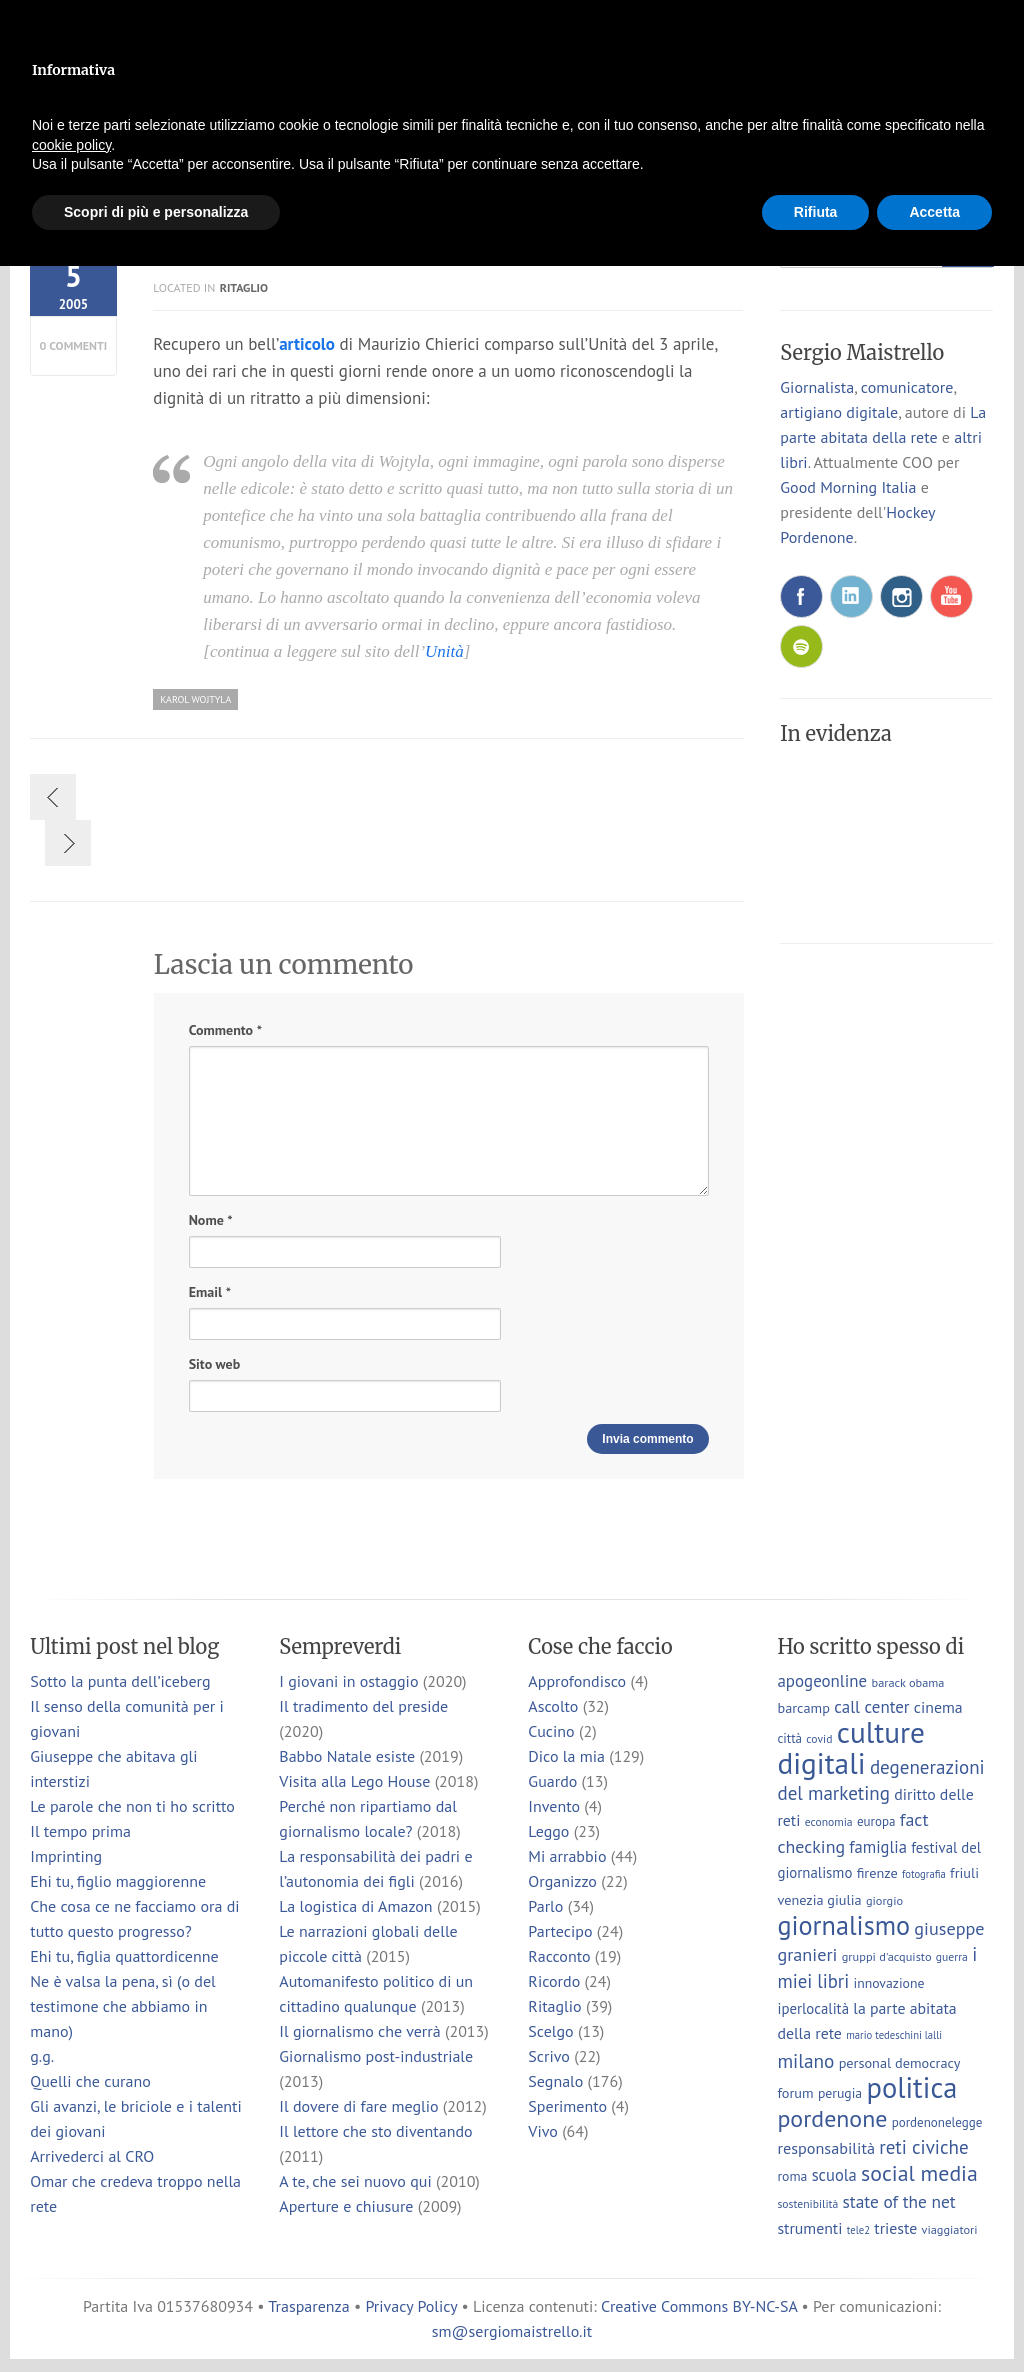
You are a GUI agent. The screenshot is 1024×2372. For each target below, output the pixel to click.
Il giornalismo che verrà (359, 2031)
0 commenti (74, 345)
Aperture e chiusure (346, 2206)
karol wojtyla (195, 699)
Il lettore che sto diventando (375, 2131)
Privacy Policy (411, 2306)
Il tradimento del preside (363, 1706)
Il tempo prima (80, 1831)
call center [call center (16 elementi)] (871, 1707)
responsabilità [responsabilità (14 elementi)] (826, 2147)
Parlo (545, 1906)
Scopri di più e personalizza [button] (156, 212)
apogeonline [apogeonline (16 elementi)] (822, 1681)
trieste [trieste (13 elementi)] (895, 2228)
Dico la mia (566, 1756)
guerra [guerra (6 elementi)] (952, 1956)
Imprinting (66, 1856)
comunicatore (907, 387)
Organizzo (562, 1881)
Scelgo (550, 2031)
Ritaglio (244, 287)
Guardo (552, 1781)
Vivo (543, 2131)
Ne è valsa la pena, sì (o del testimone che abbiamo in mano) (123, 2006)
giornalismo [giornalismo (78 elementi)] (843, 1925)
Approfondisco (577, 1681)
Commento (225, 1030)
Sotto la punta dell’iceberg (120, 1681)
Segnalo (555, 2081)
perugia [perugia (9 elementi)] (840, 2093)
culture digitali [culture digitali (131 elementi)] (850, 1747)
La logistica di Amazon (355, 1906)
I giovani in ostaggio (348, 1681)
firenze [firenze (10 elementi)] (877, 1872)
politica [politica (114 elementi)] (911, 2087)
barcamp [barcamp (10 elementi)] (803, 1707)
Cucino (551, 1731)
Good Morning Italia (848, 487)
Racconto (559, 1956)
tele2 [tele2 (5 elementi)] (858, 2230)
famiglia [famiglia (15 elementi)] (878, 1847)
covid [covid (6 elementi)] (819, 1738)
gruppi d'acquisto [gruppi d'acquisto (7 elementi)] (887, 1956)
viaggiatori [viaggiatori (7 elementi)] (949, 2229)
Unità (444, 651)
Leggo (548, 1831)
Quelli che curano (90, 2081)
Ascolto (553, 1706)
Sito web (214, 1364)
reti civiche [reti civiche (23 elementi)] (923, 2147)
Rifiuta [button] (816, 212)
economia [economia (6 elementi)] (829, 1821)
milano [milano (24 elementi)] (805, 2060)
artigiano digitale (839, 412)
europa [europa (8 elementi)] (876, 1821)
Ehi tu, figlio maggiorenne (118, 1881)
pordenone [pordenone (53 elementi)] (832, 2118)
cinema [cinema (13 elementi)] (938, 1707)
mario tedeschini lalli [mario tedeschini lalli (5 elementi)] (894, 2035)
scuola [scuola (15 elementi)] (834, 2175)
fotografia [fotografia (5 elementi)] (924, 1874)
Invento (554, 1806)
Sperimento (567, 2106)
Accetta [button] (934, 212)
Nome (211, 1220)
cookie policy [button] (71, 145)
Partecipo (560, 1931)
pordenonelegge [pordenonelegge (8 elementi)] (937, 2122)
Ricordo (554, 1981)
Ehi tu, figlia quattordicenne (124, 1956)
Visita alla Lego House (354, 1781)
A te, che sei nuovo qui (355, 2181)
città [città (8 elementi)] (789, 1738)
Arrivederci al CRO (92, 2156)
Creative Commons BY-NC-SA (699, 2306)
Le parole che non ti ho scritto (132, 1806)
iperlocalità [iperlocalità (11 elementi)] (813, 2008)
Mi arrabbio (567, 1856)
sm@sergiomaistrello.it (512, 2331)
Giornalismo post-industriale (376, 2056)
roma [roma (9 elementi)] (792, 2176)
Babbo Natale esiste (347, 1756)
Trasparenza (308, 2306)
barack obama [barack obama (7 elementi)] (907, 1682)
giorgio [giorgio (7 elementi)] (884, 1900)
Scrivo (549, 2056)
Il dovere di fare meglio (358, 2106)
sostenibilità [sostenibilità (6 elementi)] (807, 2203)
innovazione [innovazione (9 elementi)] (888, 1983)
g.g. (42, 2056)
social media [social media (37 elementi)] (919, 2173)
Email (210, 1292)
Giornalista (817, 387)
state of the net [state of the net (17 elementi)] (899, 2201)
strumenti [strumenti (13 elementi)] (809, 2228)
